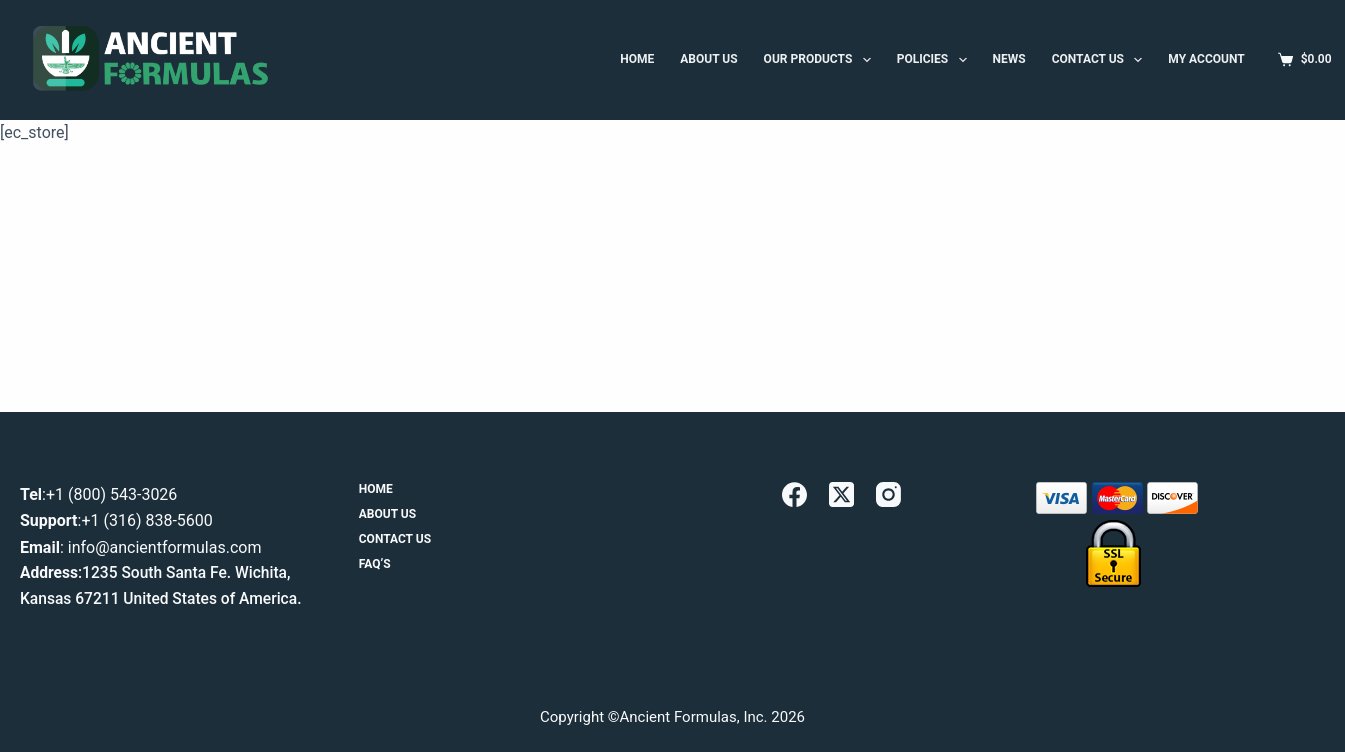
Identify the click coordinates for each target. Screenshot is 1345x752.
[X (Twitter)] (841, 494)
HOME (637, 59)
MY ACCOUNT (1206, 59)
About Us (387, 514)
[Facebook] (794, 494)
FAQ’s (375, 564)
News (1009, 59)
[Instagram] (888, 494)
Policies (936, 60)
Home (376, 489)
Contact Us (1101, 60)
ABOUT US (708, 59)
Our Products (821, 60)
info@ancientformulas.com (165, 547)
